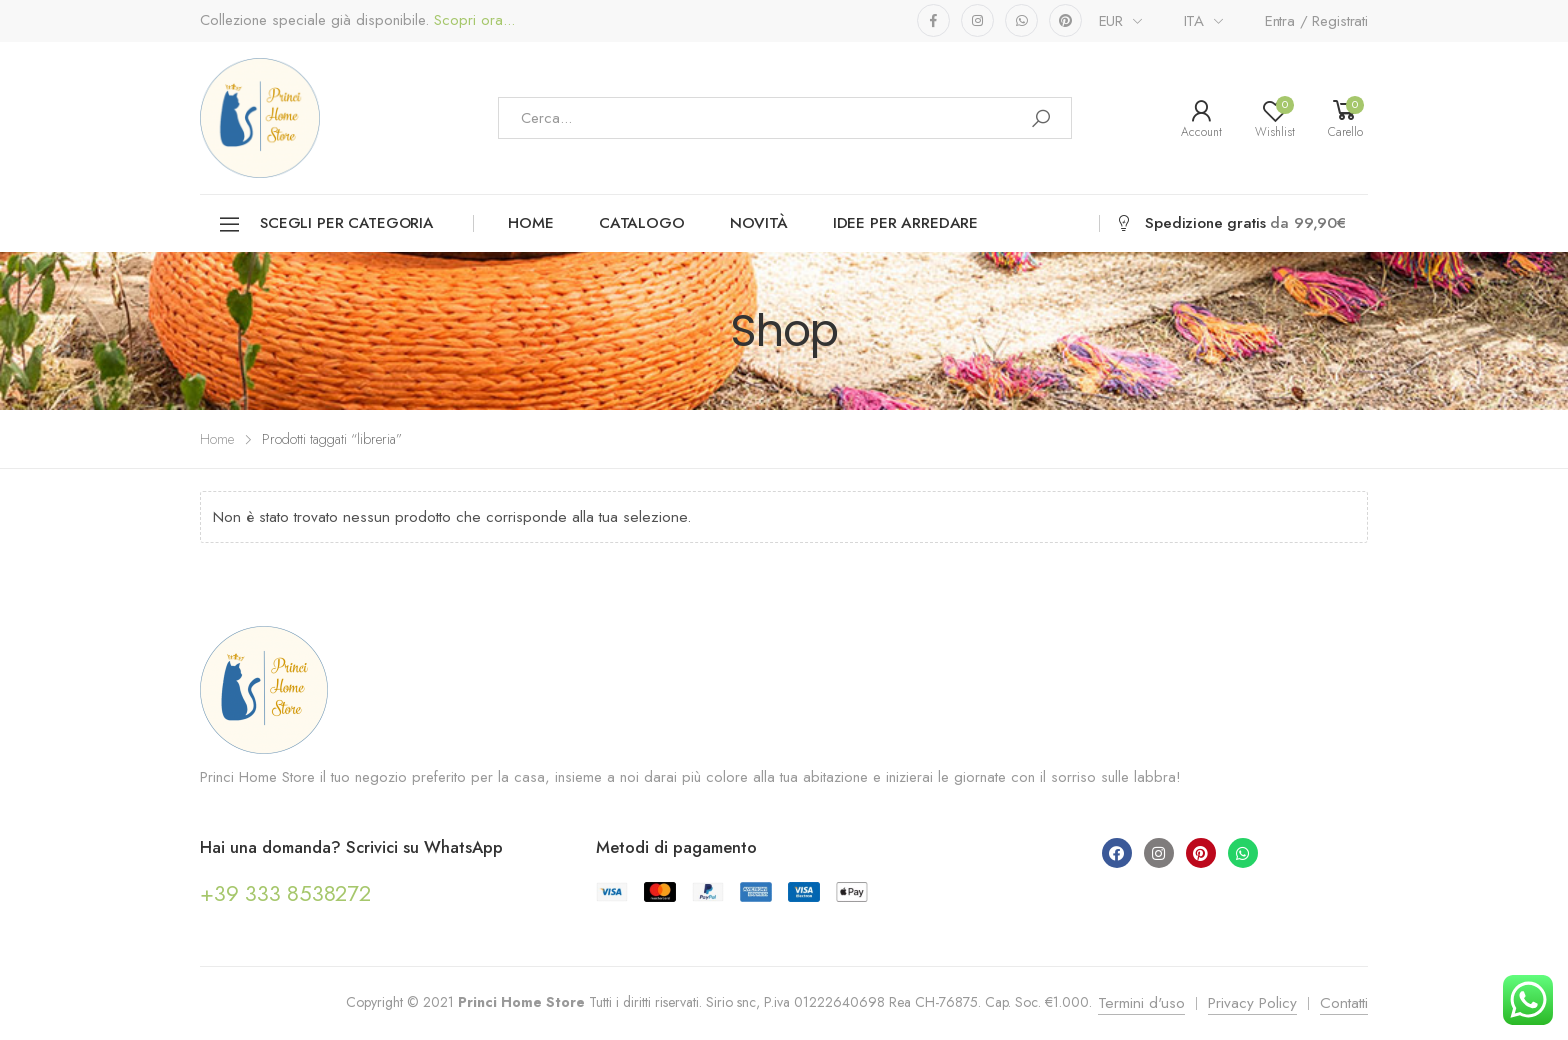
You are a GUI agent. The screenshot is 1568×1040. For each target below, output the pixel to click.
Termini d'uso (1141, 1003)
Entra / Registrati (1316, 21)
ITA (1194, 21)
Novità (759, 223)
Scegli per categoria (325, 224)
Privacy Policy (1252, 1003)
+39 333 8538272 (285, 893)
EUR (1111, 21)
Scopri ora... (472, 20)
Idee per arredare (905, 223)
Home (530, 223)
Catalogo (642, 223)
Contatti (1344, 1003)
